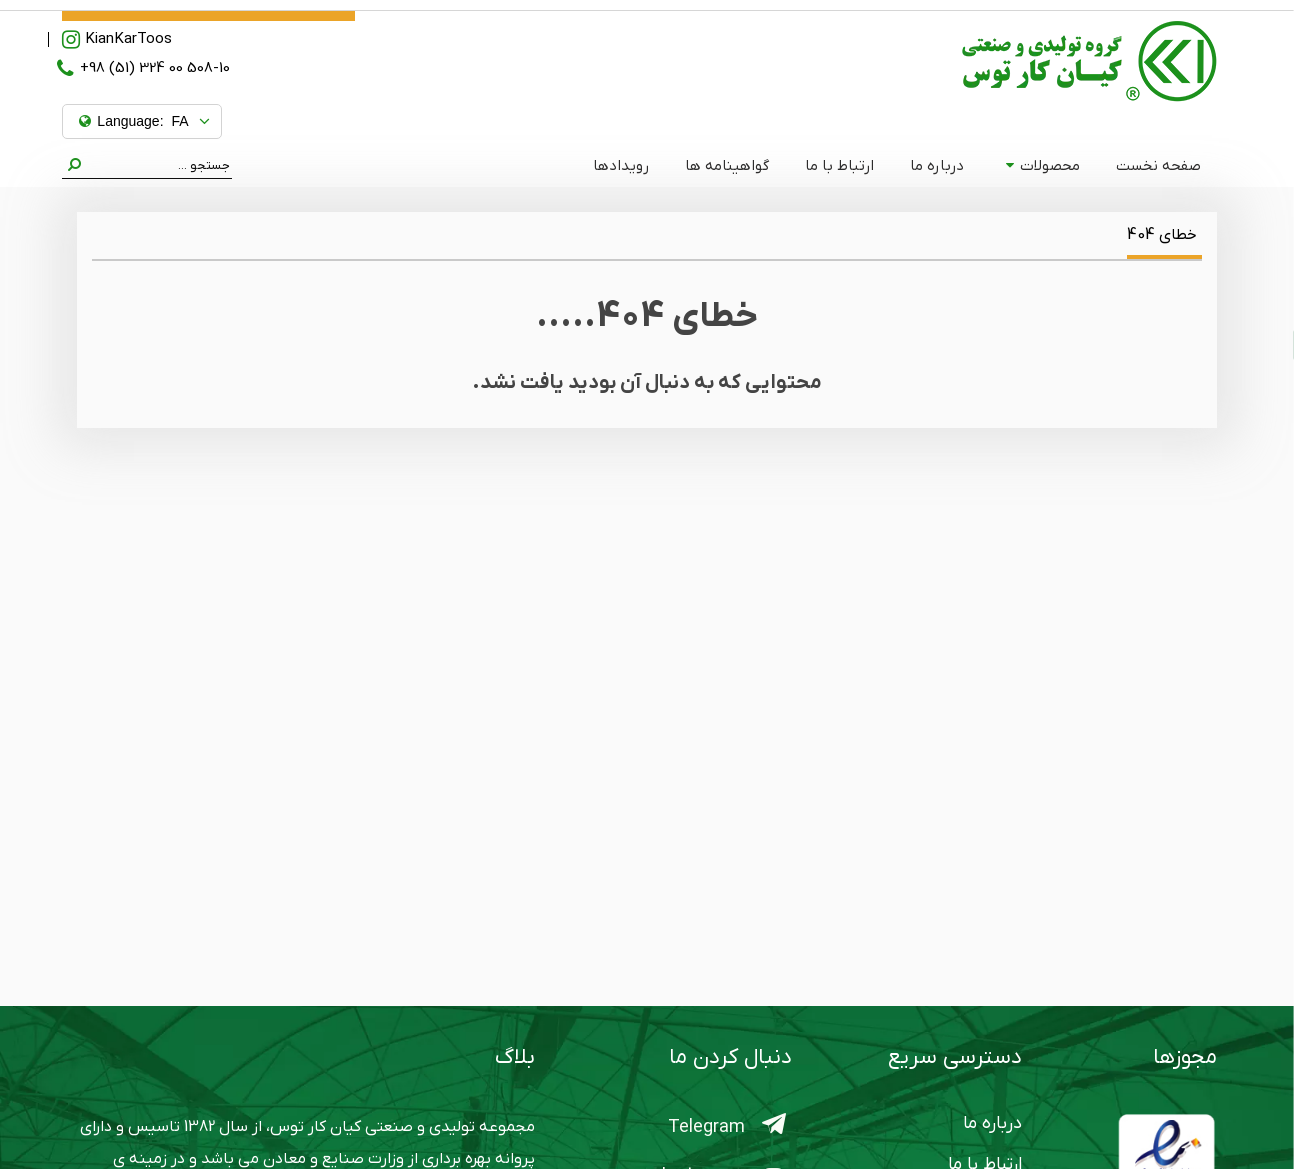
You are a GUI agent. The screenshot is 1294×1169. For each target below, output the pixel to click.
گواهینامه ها (727, 166)
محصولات (1042, 166)
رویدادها (621, 166)
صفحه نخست (1158, 166)
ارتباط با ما (839, 166)
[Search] (157, 166)
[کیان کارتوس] (1089, 60)
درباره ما (937, 166)
